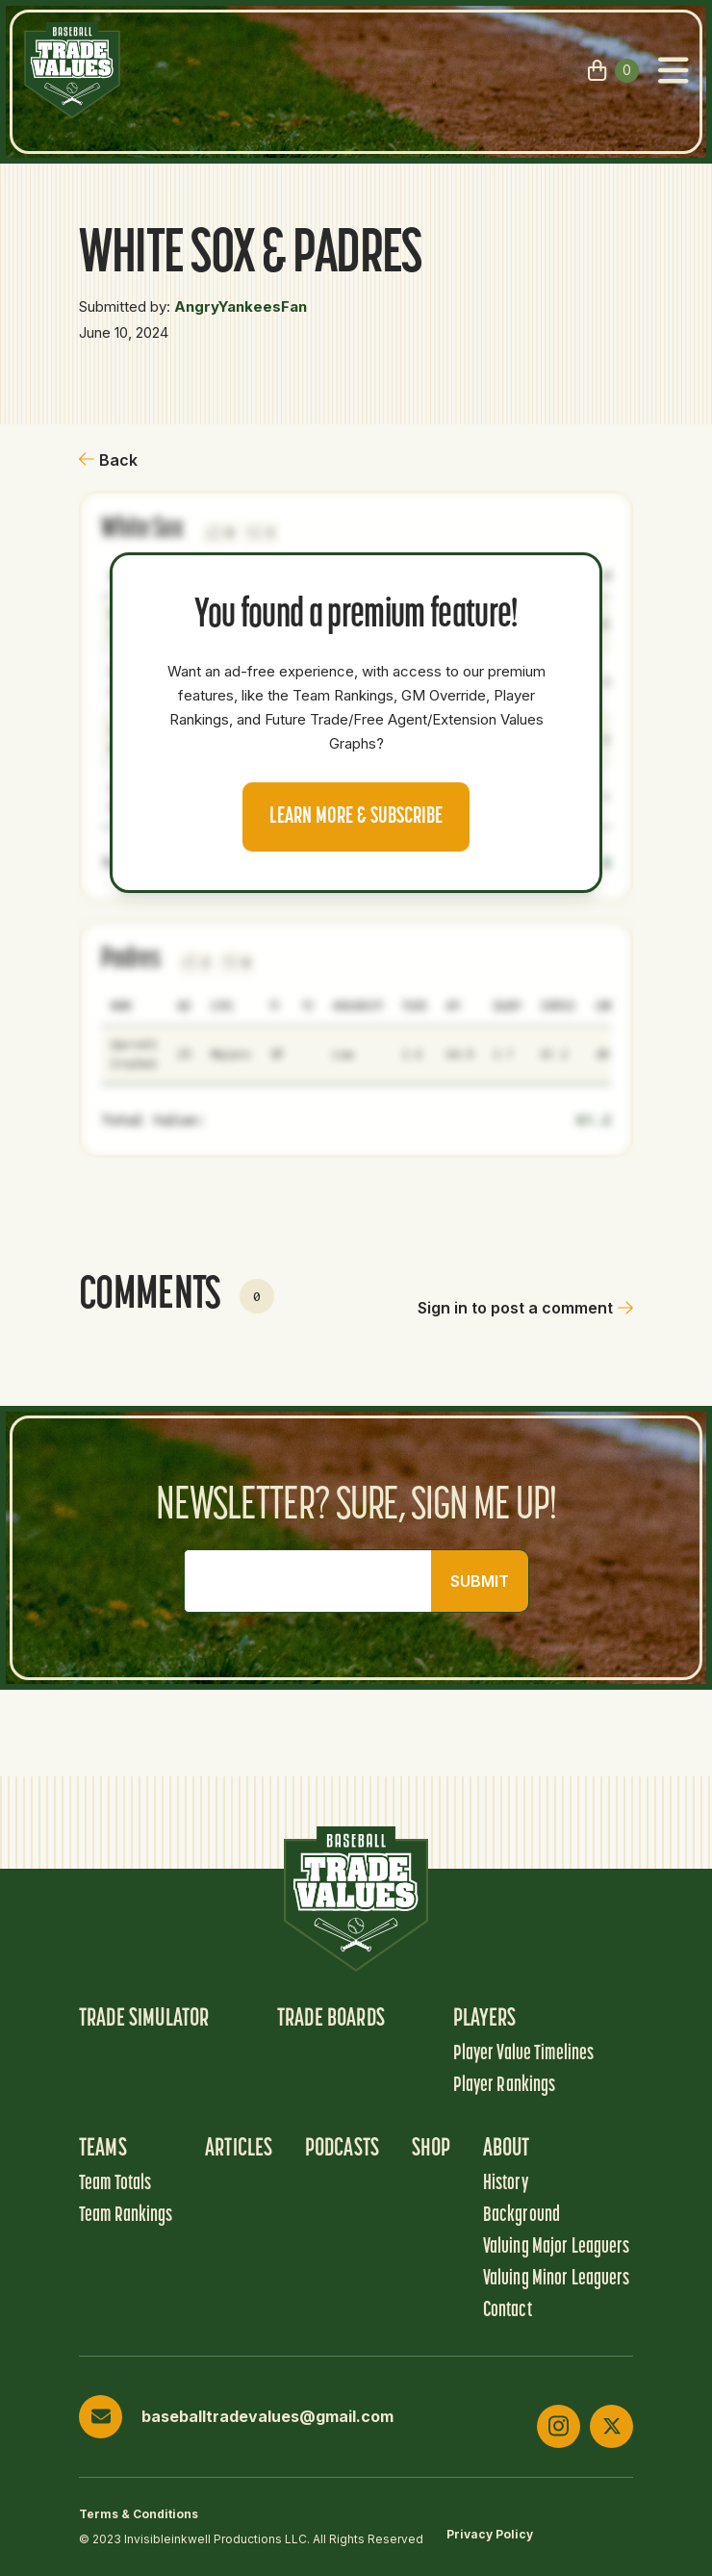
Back (108, 460)
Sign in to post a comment (525, 1307)
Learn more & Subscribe (356, 817)
